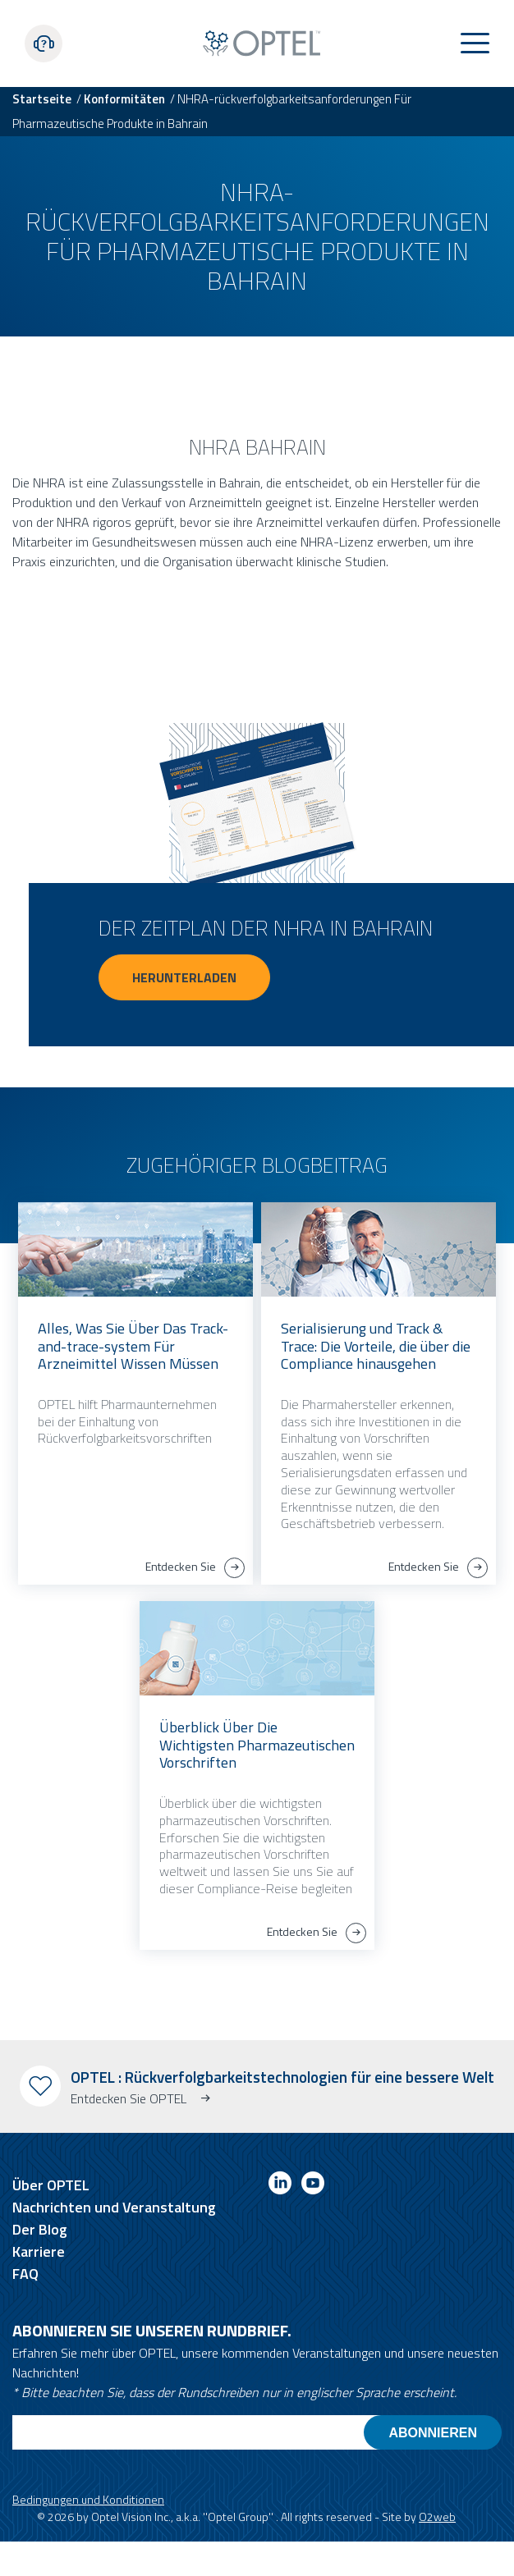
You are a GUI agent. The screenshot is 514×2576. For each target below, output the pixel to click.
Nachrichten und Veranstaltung (114, 2207)
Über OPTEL (50, 2185)
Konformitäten (124, 98)
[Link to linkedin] (280, 2186)
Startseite (41, 98)
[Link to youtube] (313, 2186)
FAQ (25, 2274)
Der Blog (39, 2229)
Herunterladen (184, 977)
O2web (437, 2516)
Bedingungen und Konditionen (88, 2499)
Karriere (38, 2251)
